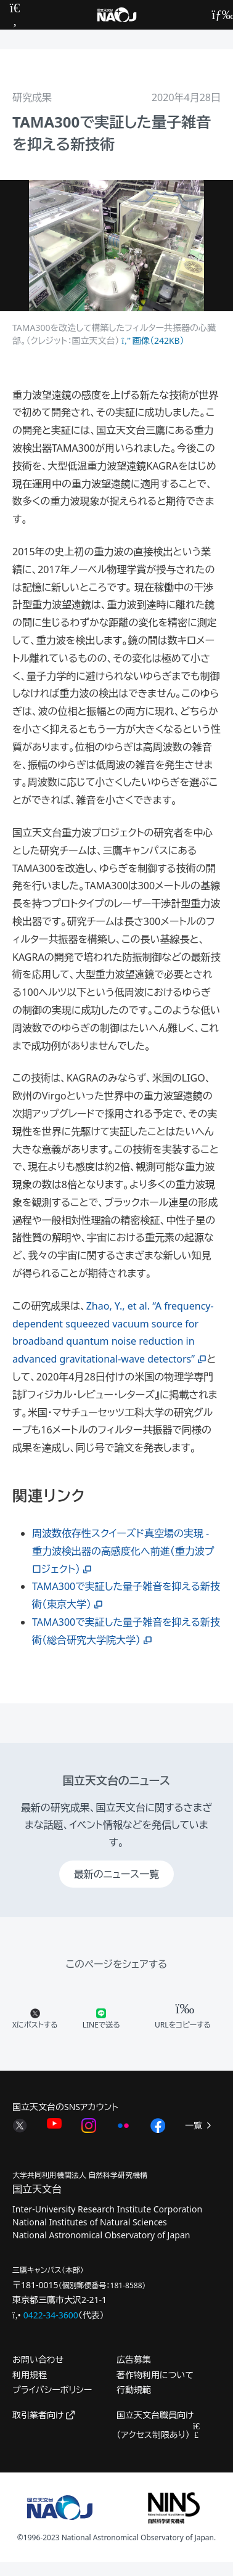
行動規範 (133, 2389)
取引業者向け (43, 2415)
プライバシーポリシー (52, 2389)
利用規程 (29, 2375)
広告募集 (133, 2359)
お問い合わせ (37, 2359)
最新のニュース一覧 (116, 1874)
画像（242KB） (152, 340)
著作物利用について (155, 2375)
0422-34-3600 (50, 2315)
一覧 (199, 2125)
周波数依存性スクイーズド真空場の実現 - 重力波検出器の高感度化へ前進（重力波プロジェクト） (123, 1551)
